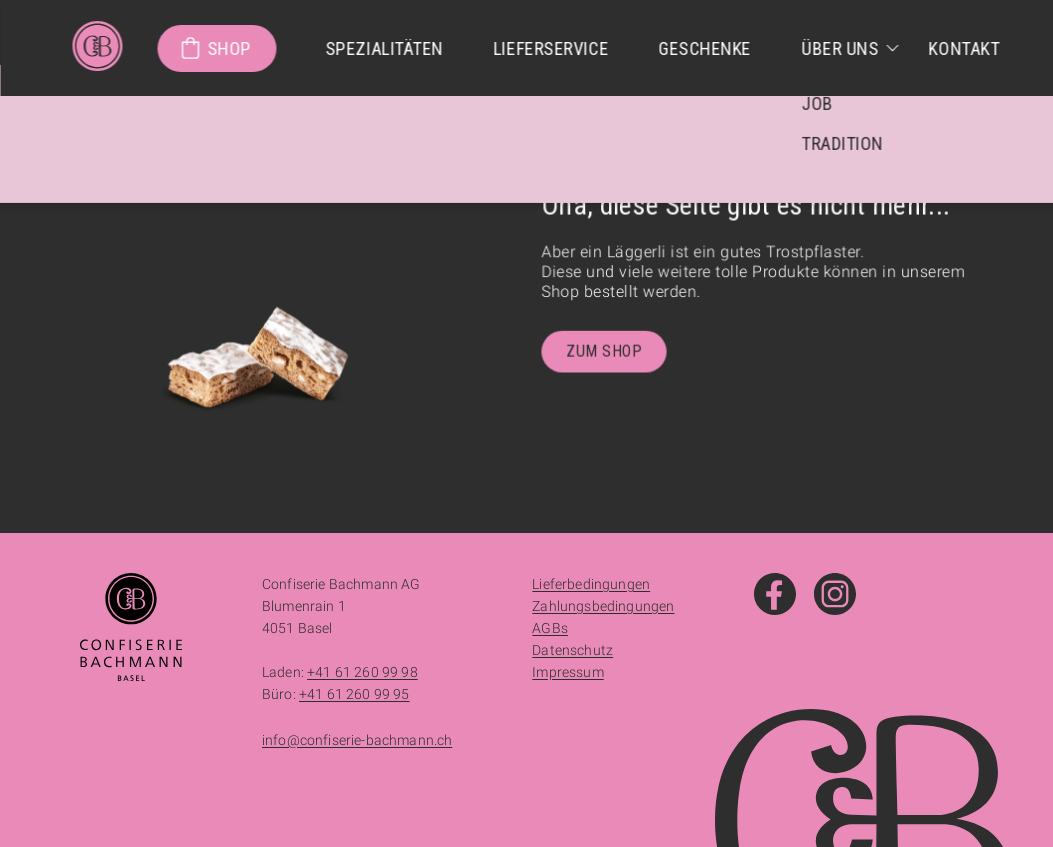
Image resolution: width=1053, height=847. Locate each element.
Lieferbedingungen (591, 584)
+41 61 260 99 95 (354, 694)
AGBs (550, 628)
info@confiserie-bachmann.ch (357, 740)
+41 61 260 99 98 (362, 672)
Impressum (567, 672)
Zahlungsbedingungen (603, 606)
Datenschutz (572, 650)
